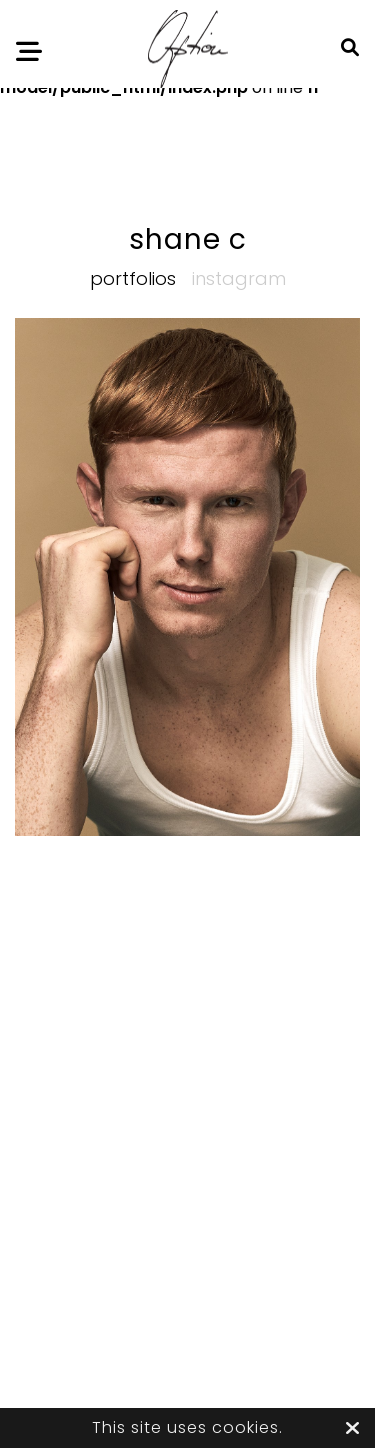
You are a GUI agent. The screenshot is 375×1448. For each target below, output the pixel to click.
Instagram (239, 278)
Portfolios (133, 278)
